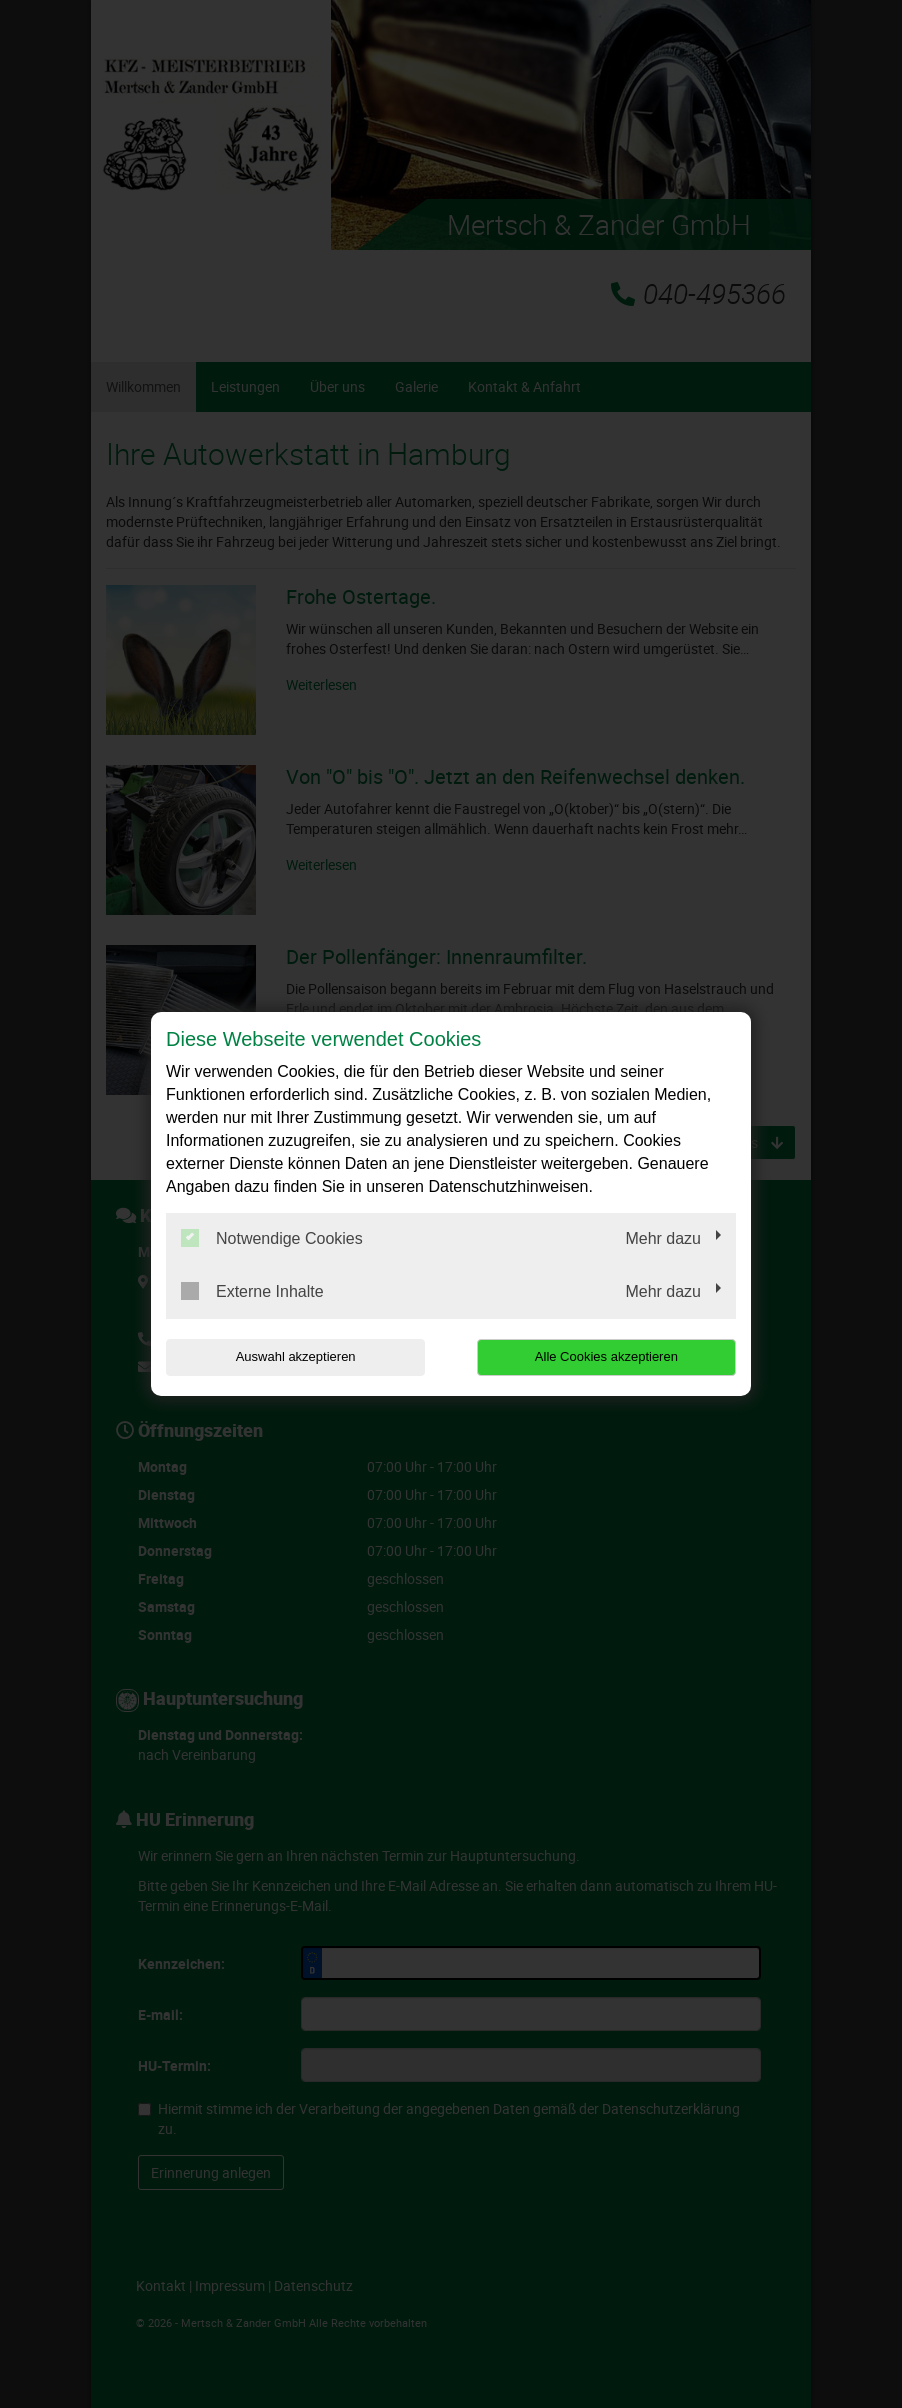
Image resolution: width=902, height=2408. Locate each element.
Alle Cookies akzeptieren (607, 1356)
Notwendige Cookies (272, 1238)
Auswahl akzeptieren (294, 1356)
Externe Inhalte (252, 1291)
